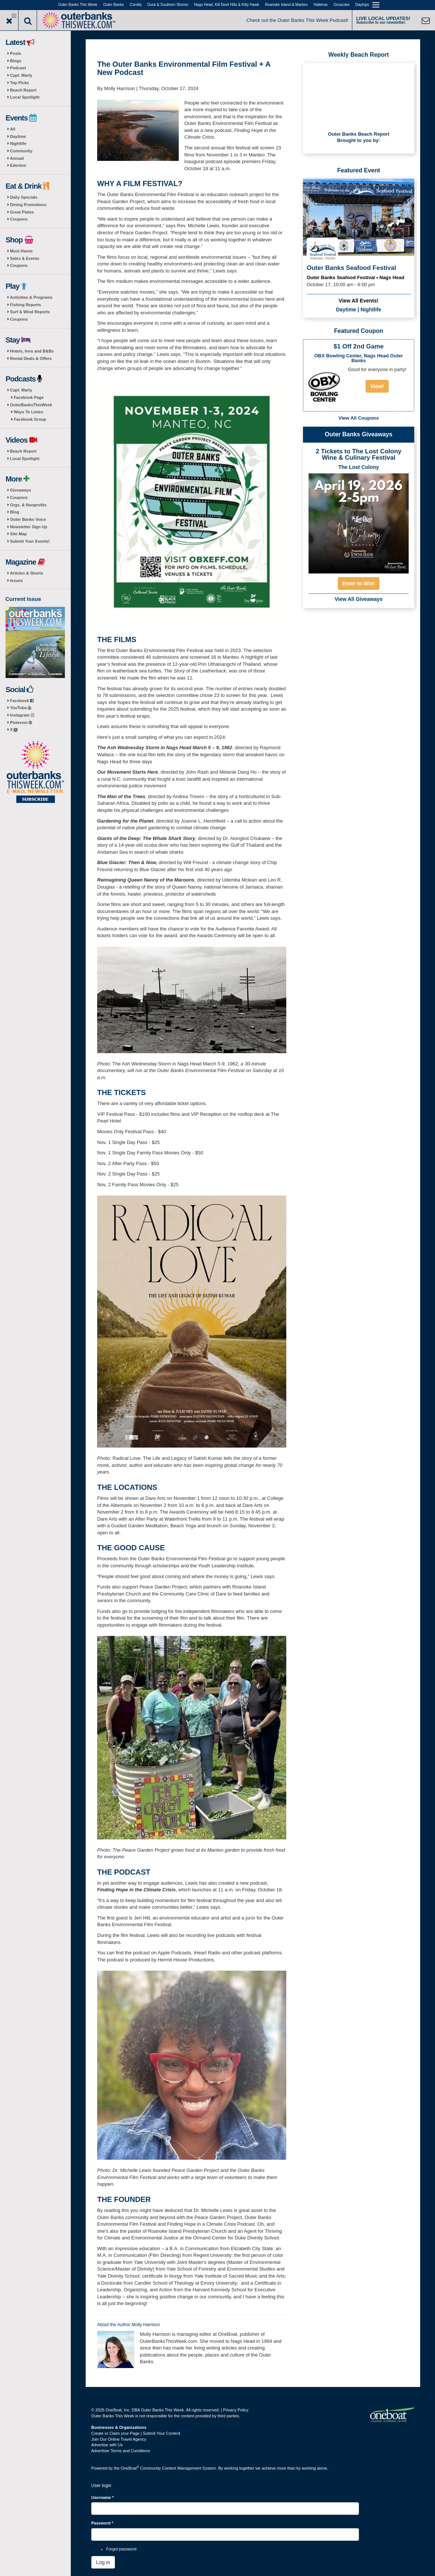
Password (102, 2523)
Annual (17, 158)
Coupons (19, 219)
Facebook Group (30, 419)
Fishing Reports (25, 304)
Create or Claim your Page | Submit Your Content (135, 2433)
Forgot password (121, 2549)
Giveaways (20, 490)
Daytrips (362, 5)
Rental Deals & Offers (31, 358)
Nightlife (18, 143)
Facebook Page (29, 397)
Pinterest (21, 722)
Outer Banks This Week (77, 5)
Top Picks (19, 82)
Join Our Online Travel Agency (118, 2439)
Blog (14, 512)
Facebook (21, 700)
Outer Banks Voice (28, 519)
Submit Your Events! (30, 541)
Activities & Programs (31, 297)
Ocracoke (342, 5)
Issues (16, 580)
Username (102, 2497)
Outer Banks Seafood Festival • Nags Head (355, 277)
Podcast (18, 68)
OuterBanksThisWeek (31, 405)
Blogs (16, 61)
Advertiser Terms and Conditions (120, 2450)
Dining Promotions (28, 204)
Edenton (18, 165)
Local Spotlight (24, 97)
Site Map (18, 534)
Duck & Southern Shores (168, 5)
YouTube (20, 707)
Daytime (18, 136)
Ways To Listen (28, 412)
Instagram (22, 715)
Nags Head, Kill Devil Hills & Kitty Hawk (226, 5)
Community (21, 151)
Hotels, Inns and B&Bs (32, 351)
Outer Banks (113, 5)
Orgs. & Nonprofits (28, 505)
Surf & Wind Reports (30, 312)
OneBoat (130, 2468)
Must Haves (21, 251)
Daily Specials (23, 197)
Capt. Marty (21, 75)
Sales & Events (24, 258)
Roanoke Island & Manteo (286, 5)
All (12, 129)
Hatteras (321, 5)
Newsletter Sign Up (28, 527)
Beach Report (23, 90)
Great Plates (22, 212)
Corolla (136, 5)
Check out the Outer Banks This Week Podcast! (298, 20)
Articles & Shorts (26, 573)
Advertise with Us (107, 2445)
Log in (103, 2562)
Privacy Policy (235, 2410)
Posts (15, 53)
